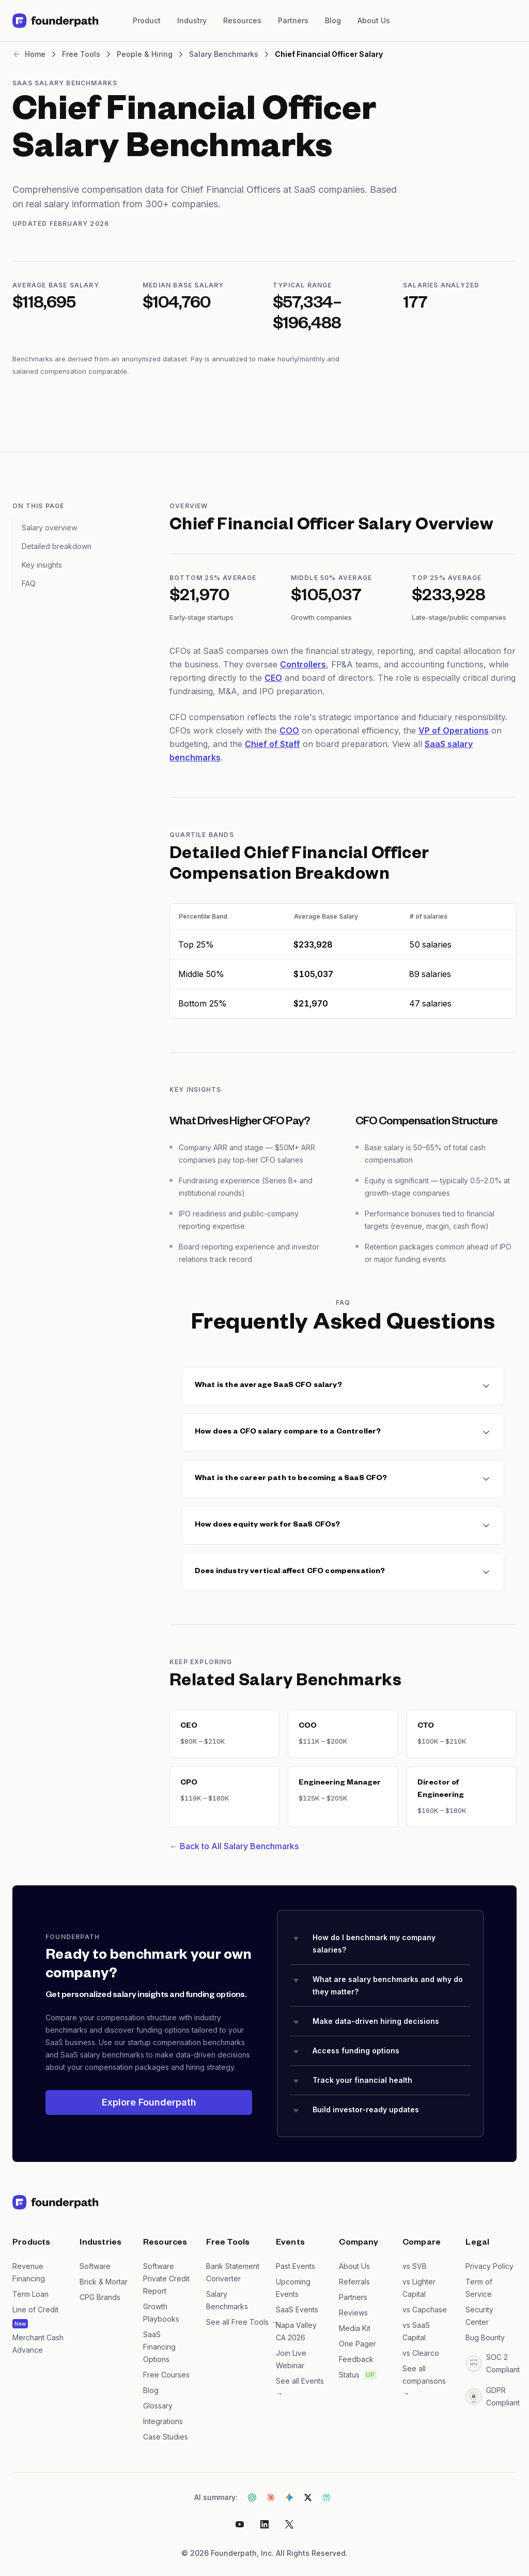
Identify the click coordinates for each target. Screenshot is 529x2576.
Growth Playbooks (161, 2312)
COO (289, 730)
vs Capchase (424, 2309)
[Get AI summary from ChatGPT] (252, 2497)
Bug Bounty (485, 2337)
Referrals (354, 2281)
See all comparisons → (424, 2381)
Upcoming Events (293, 2287)
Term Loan (30, 2294)
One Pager (357, 2343)
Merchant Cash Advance (38, 2343)
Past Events (295, 2266)
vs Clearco (420, 2353)
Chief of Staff (272, 744)
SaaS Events (297, 2309)
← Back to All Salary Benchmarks (234, 1846)
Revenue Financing (28, 2272)
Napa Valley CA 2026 (296, 2331)
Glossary (158, 2405)
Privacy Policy (489, 2266)
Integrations (163, 2421)
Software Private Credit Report (166, 2278)
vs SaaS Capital (416, 2331)
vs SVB (414, 2266)
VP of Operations (453, 730)
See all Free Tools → (234, 2322)
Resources (242, 20)
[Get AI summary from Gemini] (289, 2497)
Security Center (479, 2315)
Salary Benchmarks (227, 2300)
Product (147, 20)
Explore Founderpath (149, 2102)
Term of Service (478, 2287)
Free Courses (166, 2374)
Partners (293, 20)
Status (349, 2374)
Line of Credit (35, 2309)
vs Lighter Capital (418, 2287)
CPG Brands (100, 2297)
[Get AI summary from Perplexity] (326, 2497)
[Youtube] (239, 2524)
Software (95, 2266)
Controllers (303, 664)
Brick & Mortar (104, 2281)
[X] (289, 2524)
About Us (373, 20)
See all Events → (300, 2387)
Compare (421, 2243)
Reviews (353, 2312)
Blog (333, 20)
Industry (192, 20)
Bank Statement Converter (232, 2272)
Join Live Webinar (291, 2359)
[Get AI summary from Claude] (270, 2497)
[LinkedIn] (264, 2524)
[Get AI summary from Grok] (308, 2497)
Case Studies (165, 2436)
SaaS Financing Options (159, 2347)
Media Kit (354, 2328)
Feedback (356, 2359)
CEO (273, 678)
